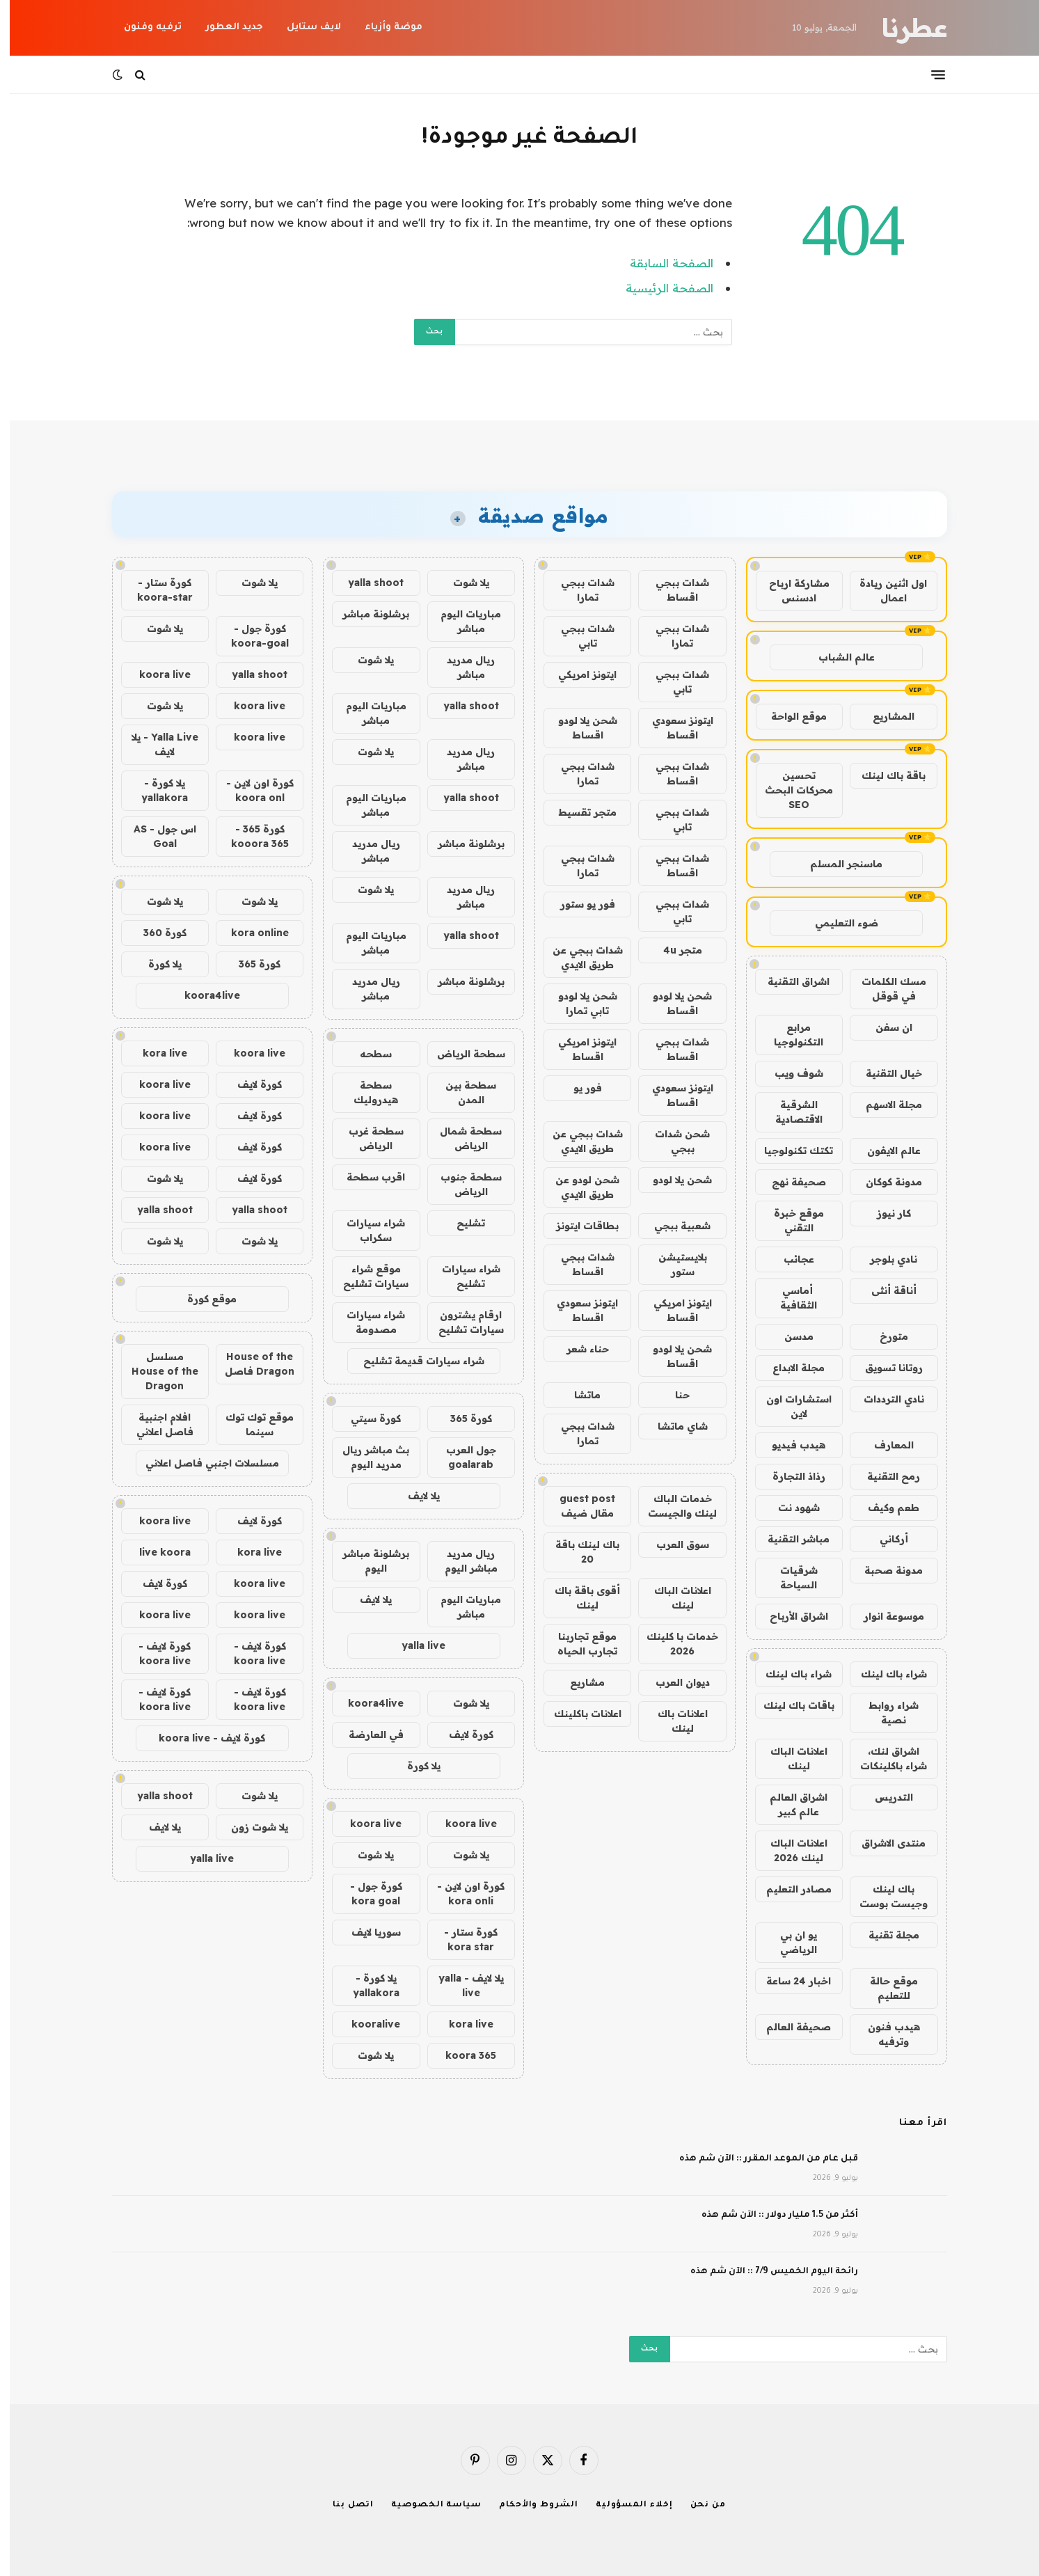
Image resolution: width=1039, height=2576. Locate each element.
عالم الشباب (837, 657)
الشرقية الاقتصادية (789, 1111)
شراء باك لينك (884, 1674)
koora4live (366, 1703)
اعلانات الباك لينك (789, 1758)
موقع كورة (202, 1299)
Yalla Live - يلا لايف (155, 744)
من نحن (698, 2505)
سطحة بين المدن (461, 1092)
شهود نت (789, 1507)
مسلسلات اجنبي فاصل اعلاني (202, 1463)
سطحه (366, 1054)
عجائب (789, 1259)
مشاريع (577, 1682)
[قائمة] (928, 74)
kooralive (366, 2024)
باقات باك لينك (789, 1705)
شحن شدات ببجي (672, 1141)
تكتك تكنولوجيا (788, 1150)
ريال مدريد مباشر (461, 667)
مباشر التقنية (789, 1539)
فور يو (578, 1088)
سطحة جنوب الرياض (461, 1184)
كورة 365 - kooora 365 (250, 836)
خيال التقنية (884, 1073)
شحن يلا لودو (672, 1180)
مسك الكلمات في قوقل (884, 988)
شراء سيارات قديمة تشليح (414, 1360)
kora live (461, 2024)
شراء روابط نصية (884, 1712)
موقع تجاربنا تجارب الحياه (578, 1643)
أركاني (884, 1539)
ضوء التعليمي (837, 923)
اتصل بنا (343, 2505)
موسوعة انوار (884, 1616)
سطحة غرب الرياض (366, 1138)
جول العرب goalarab (461, 1457)
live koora (155, 1552)
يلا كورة (414, 1766)
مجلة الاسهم (884, 1104)
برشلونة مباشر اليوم (366, 1560)
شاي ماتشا (673, 1426)
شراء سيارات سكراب (366, 1230)
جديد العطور (224, 27)
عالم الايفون (884, 1150)
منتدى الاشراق (884, 1843)
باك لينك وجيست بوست (884, 1896)
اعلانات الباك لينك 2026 (789, 1850)
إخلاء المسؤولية (624, 2505)
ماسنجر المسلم (836, 864)
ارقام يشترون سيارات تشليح (461, 1322)
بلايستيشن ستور (673, 1264)
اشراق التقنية (789, 981)
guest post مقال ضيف (577, 1505)
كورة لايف (461, 1734)
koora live (461, 1823)
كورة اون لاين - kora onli (461, 1893)
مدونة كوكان (884, 1182)
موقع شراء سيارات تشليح (366, 1276)
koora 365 (461, 2055)
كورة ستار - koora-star (155, 589)
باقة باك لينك (884, 775)
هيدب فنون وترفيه (884, 2034)
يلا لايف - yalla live (461, 1985)
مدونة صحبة (884, 1570)
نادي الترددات (884, 1399)
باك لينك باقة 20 (578, 1551)
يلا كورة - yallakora (366, 1985)
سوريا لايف (366, 1932)
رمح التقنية (883, 1476)
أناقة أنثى (884, 1290)
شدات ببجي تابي (578, 635)
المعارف (884, 1445)
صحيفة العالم (788, 2027)
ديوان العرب (673, 1682)
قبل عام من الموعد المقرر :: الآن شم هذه (758, 2159)
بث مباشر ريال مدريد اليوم (366, 1457)
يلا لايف (414, 1496)
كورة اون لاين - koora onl (250, 790)
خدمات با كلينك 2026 (672, 1643)
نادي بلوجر (883, 1259)
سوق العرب (673, 1544)
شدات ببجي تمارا (578, 589)
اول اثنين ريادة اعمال (883, 590)
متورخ (884, 1336)
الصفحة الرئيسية (660, 287)
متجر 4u (672, 950)
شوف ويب (789, 1073)
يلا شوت (461, 582)
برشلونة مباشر (366, 614)
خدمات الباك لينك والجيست (672, 1505)
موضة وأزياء (384, 27)
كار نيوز (884, 1213)
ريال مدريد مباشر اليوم (461, 1560)
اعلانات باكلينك (578, 1713)
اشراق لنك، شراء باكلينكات (883, 1758)
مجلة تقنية (884, 1935)
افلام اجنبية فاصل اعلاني (155, 1424)
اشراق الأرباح (789, 1616)
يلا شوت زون (249, 1827)
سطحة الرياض (461, 1054)
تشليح (461, 1223)
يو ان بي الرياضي (788, 1942)
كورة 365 (461, 1418)
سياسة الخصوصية (426, 2505)
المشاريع (884, 716)
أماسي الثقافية (788, 1297)
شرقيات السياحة (789, 1577)
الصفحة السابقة (662, 262)
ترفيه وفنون (143, 27)
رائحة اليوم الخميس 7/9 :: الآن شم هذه (764, 2272)
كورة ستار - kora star (461, 1939)
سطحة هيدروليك (366, 1092)
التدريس (884, 1797)
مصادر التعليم (789, 1889)
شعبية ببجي (672, 1225)
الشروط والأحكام (529, 2505)
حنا (672, 1395)
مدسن (789, 1336)
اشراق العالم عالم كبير (789, 1804)
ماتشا (577, 1395)
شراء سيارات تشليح (461, 1276)
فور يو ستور (577, 904)
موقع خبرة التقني (789, 1220)
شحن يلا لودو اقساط (578, 727)
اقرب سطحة (366, 1177)
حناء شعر (578, 1349)
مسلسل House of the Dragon (155, 1371)
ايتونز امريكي (577, 674)
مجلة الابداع (789, 1367)
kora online (250, 932)
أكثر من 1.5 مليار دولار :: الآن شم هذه (770, 2215)
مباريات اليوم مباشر (461, 621)
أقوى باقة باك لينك (577, 1597)
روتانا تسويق (884, 1367)
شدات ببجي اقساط (672, 589)
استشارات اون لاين (789, 1406)
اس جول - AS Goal (155, 836)
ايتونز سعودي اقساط (673, 727)
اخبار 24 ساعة (788, 1981)
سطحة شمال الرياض (461, 1138)
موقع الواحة (789, 716)
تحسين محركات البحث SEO (789, 790)
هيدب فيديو (789, 1445)
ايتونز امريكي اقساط (577, 1049)
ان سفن (884, 1027)
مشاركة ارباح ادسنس (789, 590)
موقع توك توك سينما (250, 1424)
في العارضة (366, 1734)
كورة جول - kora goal (366, 1893)
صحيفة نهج (789, 1182)
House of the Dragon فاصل (250, 1363)
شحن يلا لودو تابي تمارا (578, 1003)
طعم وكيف (884, 1507)
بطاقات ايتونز (577, 1225)
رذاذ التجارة (789, 1476)
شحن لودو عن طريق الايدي (578, 1187)
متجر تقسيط (577, 812)
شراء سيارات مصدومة (366, 1322)
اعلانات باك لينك (673, 1721)
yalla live (414, 1645)
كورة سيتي (366, 1418)
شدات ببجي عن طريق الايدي (578, 957)
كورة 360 (155, 932)
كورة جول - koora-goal (250, 635)
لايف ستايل (304, 27)
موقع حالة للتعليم (884, 1988)
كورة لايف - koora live (250, 1653)
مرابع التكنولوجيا (789, 1034)
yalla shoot (366, 582)
